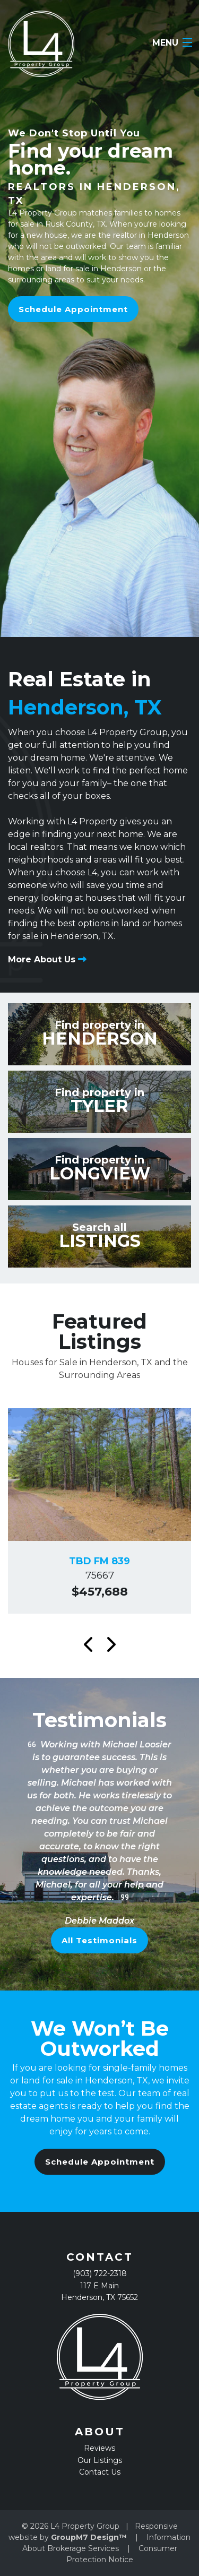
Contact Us (99, 2472)
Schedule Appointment (73, 309)
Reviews (99, 2448)
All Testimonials (99, 1940)
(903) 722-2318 (100, 2273)
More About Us (47, 959)
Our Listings (99, 2460)
